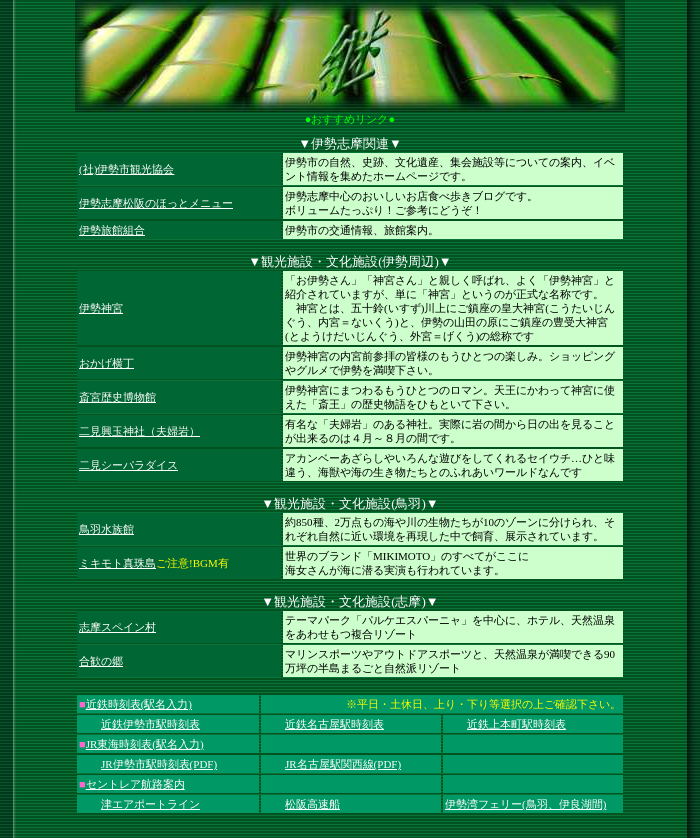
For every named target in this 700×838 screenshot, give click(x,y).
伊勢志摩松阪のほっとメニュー (156, 203)
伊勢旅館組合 (112, 230)
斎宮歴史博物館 (117, 397)
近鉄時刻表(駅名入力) (139, 704)
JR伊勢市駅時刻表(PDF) (159, 764)
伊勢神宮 (101, 308)
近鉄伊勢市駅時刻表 (150, 724)
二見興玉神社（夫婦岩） (139, 431)
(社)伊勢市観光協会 (126, 169)
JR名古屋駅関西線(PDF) (343, 764)
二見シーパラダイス (128, 465)
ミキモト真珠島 (117, 563)
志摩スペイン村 (117, 627)
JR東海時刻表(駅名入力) (145, 744)
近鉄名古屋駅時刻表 (334, 724)
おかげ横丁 (106, 363)
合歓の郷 (101, 661)
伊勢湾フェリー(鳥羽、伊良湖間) (525, 804)
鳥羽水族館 (106, 529)
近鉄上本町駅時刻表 (516, 724)
